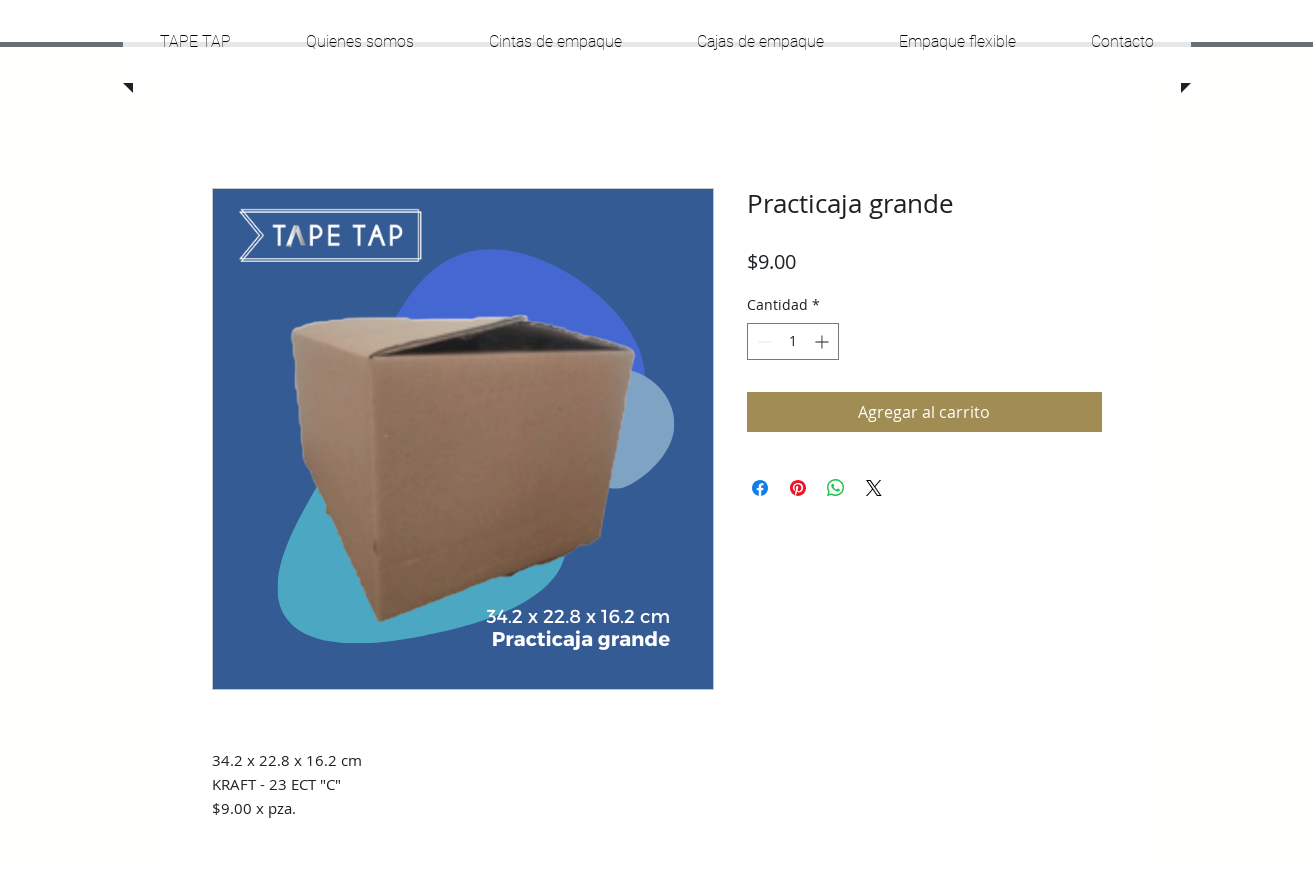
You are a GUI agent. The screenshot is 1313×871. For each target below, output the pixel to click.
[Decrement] (762, 341)
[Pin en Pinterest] (798, 488)
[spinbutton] (793, 341)
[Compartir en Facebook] (760, 488)
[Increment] (823, 341)
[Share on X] (874, 488)
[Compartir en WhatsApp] (836, 488)
